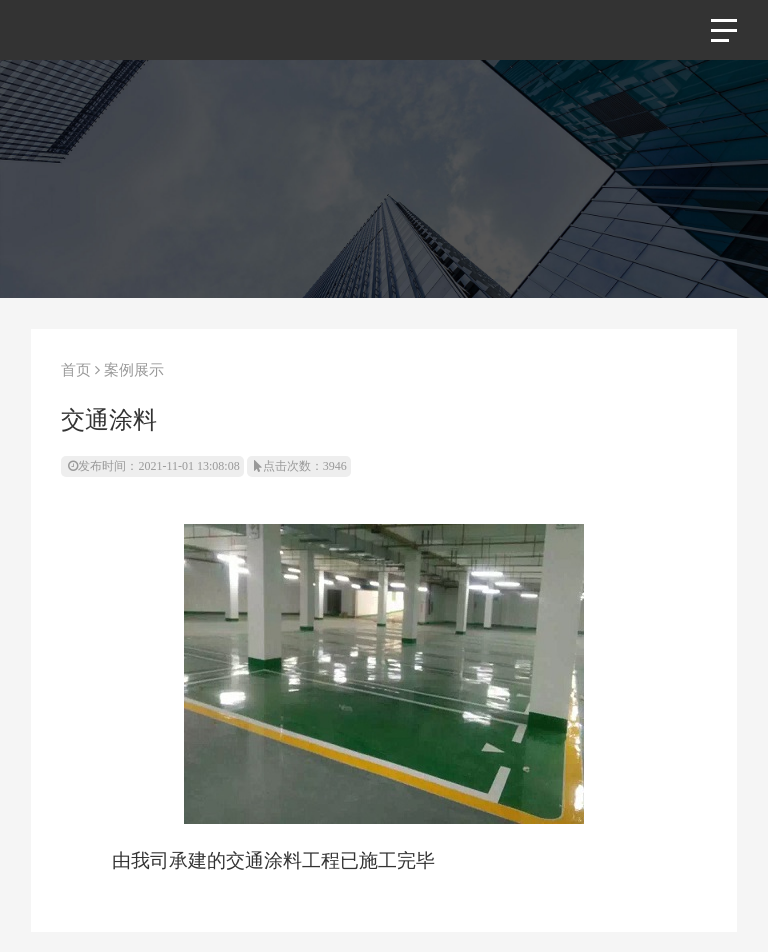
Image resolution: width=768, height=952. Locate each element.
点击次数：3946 (300, 466)
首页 (76, 370)
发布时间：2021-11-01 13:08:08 (153, 466)
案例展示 (134, 370)
